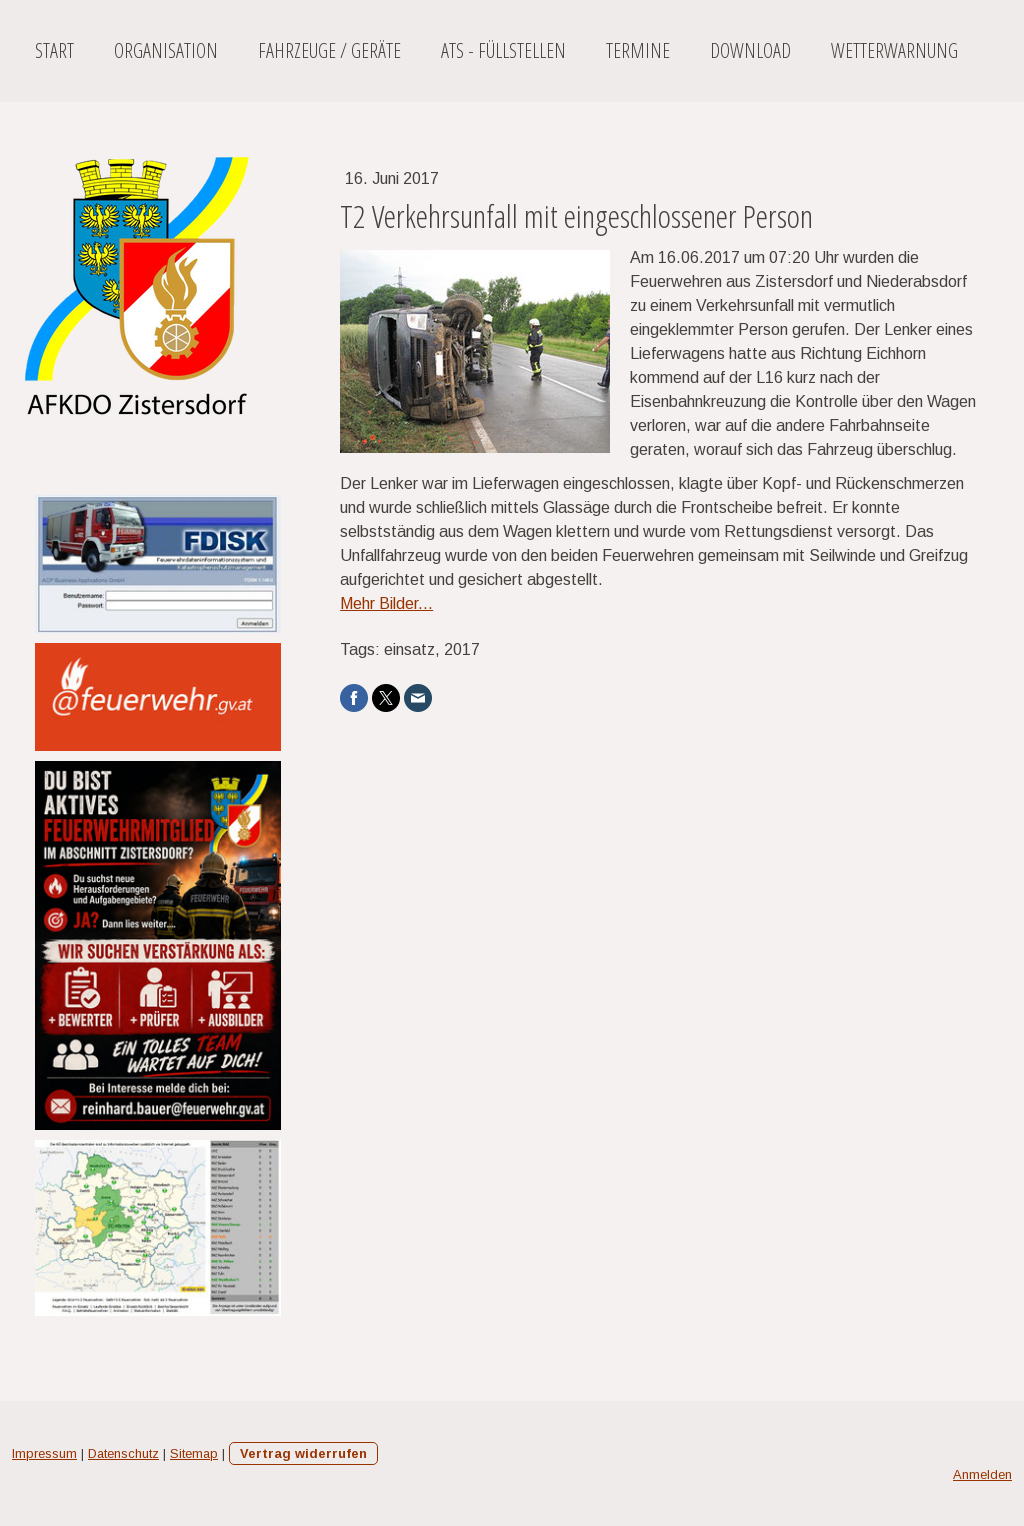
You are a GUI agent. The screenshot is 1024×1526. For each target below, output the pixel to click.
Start (54, 50)
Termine (638, 50)
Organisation (166, 50)
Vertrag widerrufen (303, 1453)
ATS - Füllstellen (503, 50)
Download (750, 50)
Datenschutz (123, 1453)
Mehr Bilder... (386, 603)
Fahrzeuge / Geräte (329, 50)
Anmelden (982, 1474)
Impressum (44, 1453)
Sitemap (194, 1453)
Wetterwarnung (894, 50)
